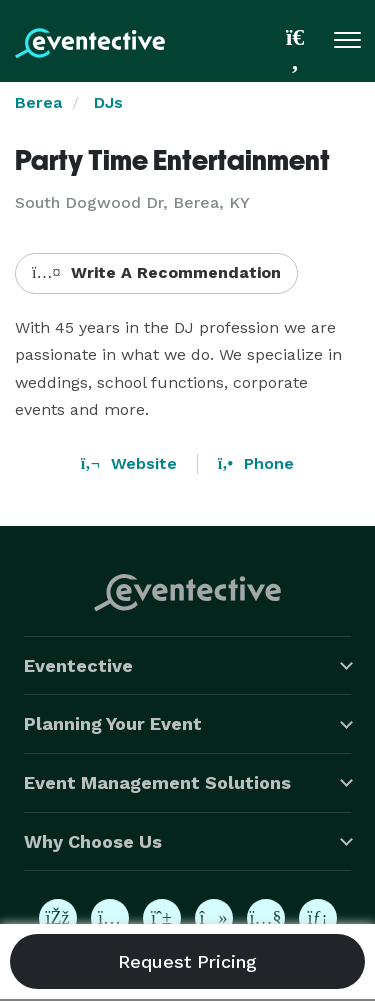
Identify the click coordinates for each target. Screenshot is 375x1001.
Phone (256, 463)
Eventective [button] (78, 665)
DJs (108, 102)
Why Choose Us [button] (93, 841)
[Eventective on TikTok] (214, 918)
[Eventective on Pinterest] (162, 918)
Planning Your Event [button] (113, 723)
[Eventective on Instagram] (110, 918)
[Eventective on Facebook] (58, 918)
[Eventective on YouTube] (266, 918)
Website (129, 463)
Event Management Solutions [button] (157, 782)
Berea (38, 102)
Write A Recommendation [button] (156, 272)
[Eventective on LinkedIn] (318, 918)
